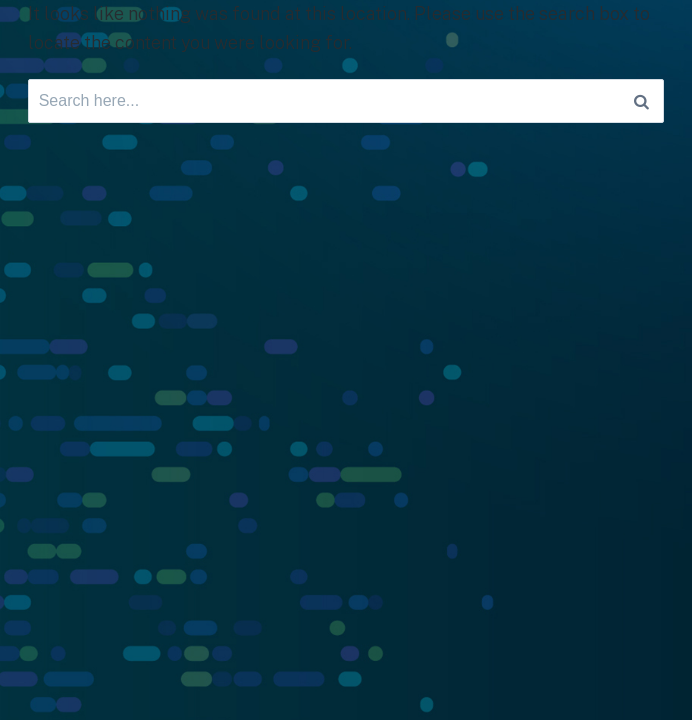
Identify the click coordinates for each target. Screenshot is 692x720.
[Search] (641, 101)
